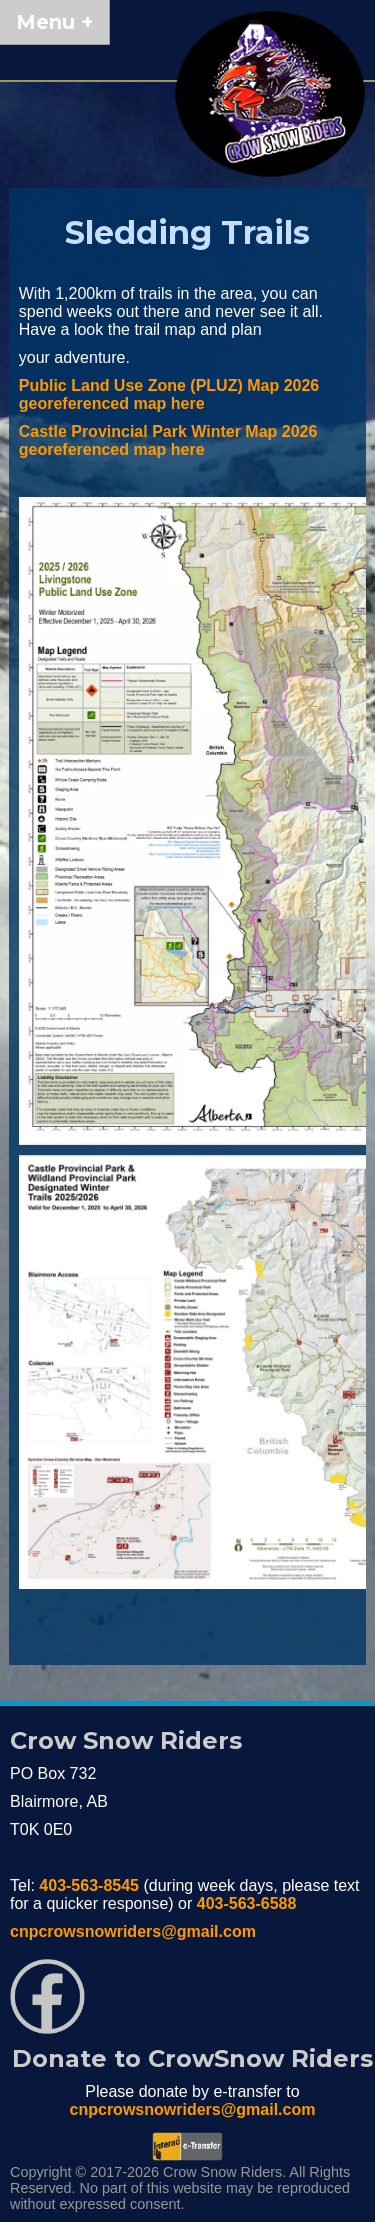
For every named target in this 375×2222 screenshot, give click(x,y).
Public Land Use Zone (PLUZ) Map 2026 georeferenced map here (169, 394)
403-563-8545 (89, 1885)
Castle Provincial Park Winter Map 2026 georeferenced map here (168, 440)
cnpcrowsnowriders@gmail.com (133, 1931)
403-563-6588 (247, 1903)
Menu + (54, 22)
